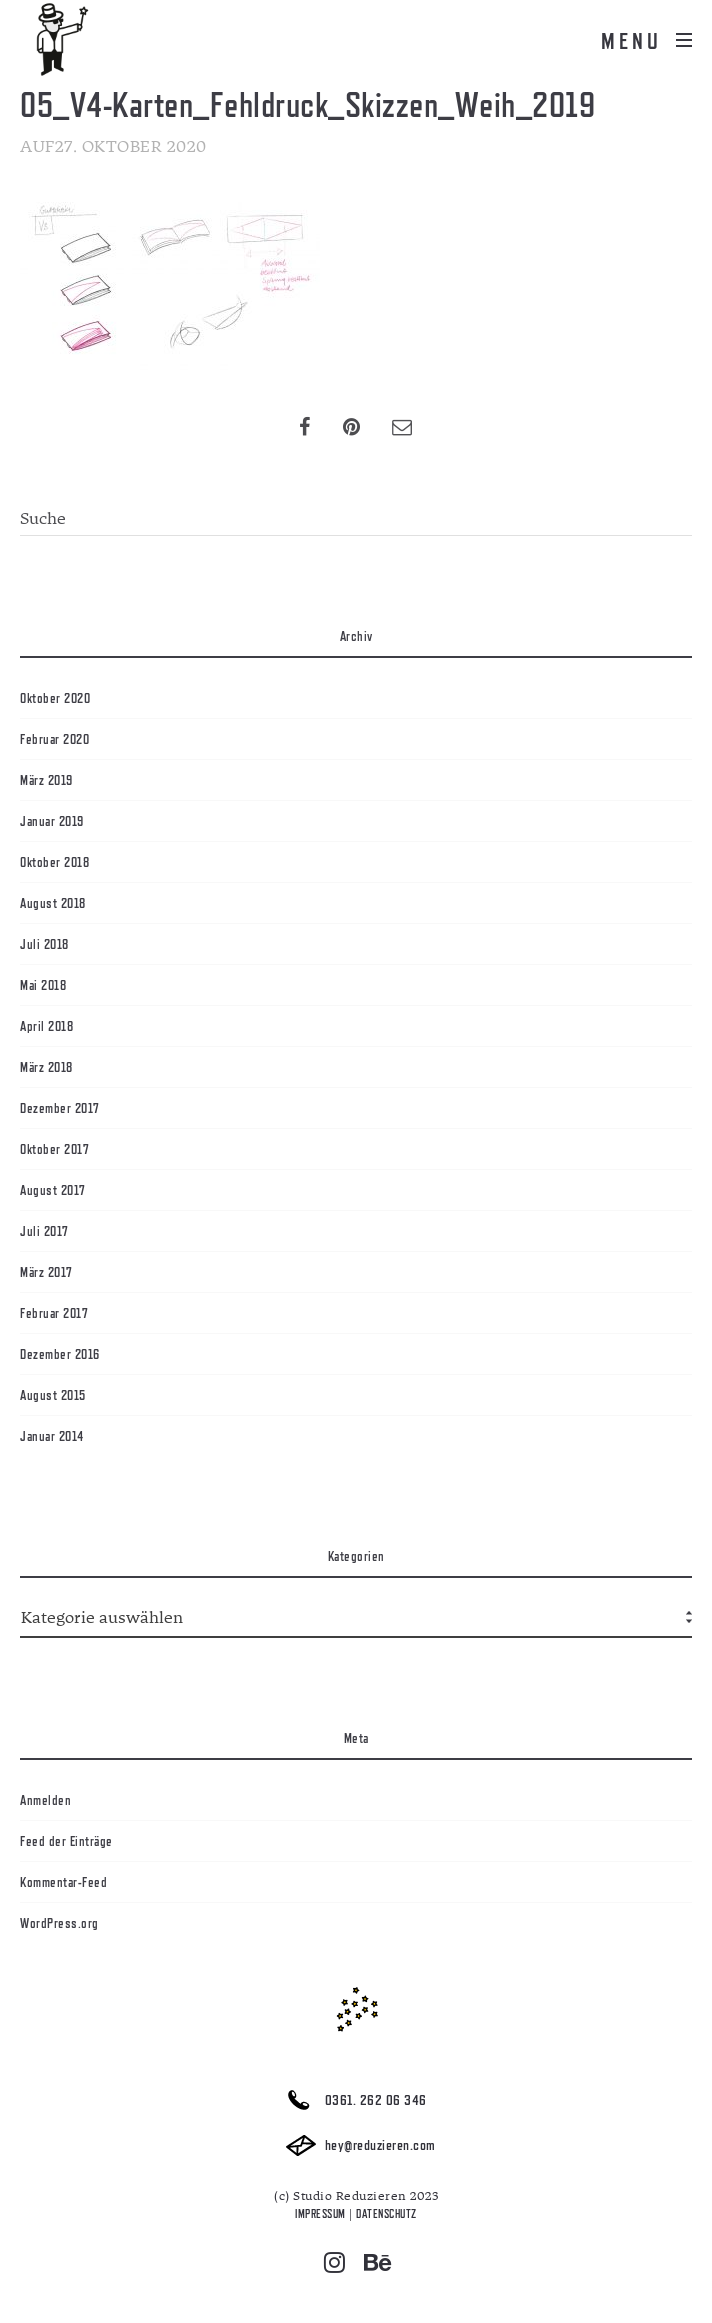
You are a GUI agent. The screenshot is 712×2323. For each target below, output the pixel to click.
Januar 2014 (52, 1436)
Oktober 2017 (54, 1149)
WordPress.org (59, 1923)
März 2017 (46, 1272)
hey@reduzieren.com (356, 2145)
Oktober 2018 (54, 862)
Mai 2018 (43, 985)
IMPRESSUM (320, 2214)
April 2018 (46, 1026)
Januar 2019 (52, 821)
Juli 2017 (44, 1231)
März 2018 (46, 1067)
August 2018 (53, 903)
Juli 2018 (44, 944)
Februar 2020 (54, 739)
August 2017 (53, 1190)
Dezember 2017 (60, 1108)
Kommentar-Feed (63, 1882)
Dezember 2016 (60, 1354)
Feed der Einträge (66, 1841)
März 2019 (46, 780)
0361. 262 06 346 (351, 2100)
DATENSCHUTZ (386, 2214)
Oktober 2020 (55, 698)
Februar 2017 (54, 1313)
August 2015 (53, 1395)
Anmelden (45, 1800)
